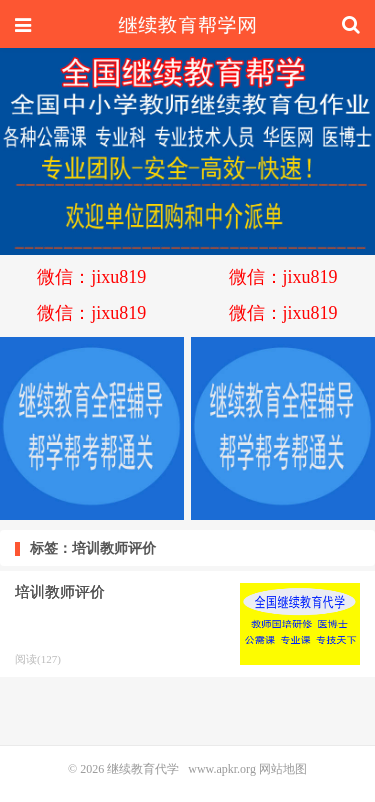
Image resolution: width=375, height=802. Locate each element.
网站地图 (283, 769)
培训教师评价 (60, 592)
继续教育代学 (187, 25)
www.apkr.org (222, 769)
